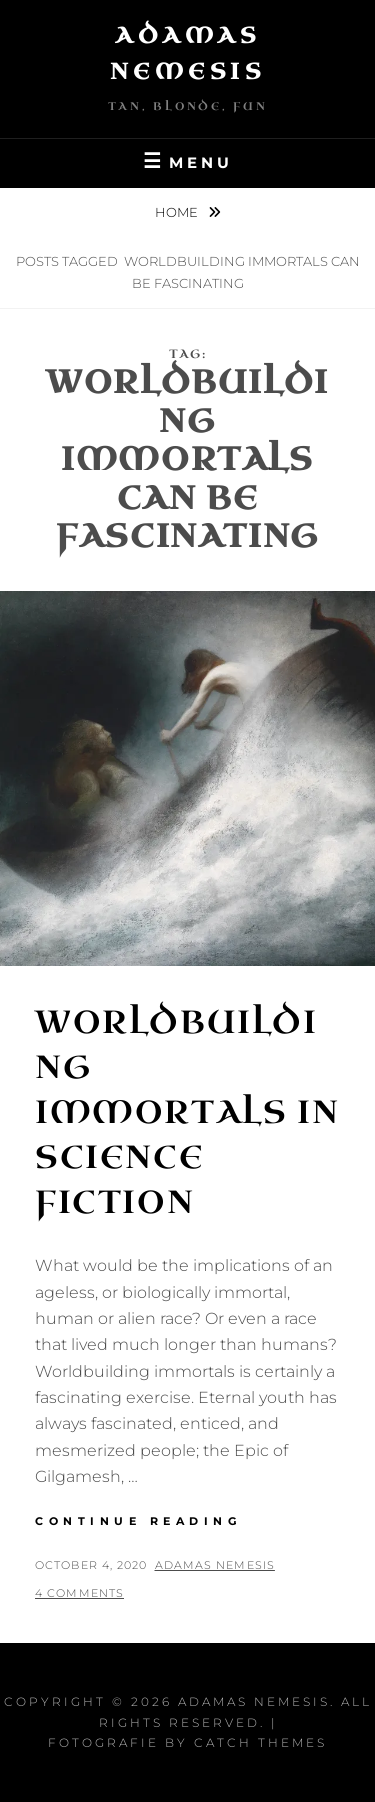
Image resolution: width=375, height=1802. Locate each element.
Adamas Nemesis (215, 1565)
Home (178, 212)
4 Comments (79, 1593)
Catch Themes (260, 1742)
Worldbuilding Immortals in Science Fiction (187, 1112)
